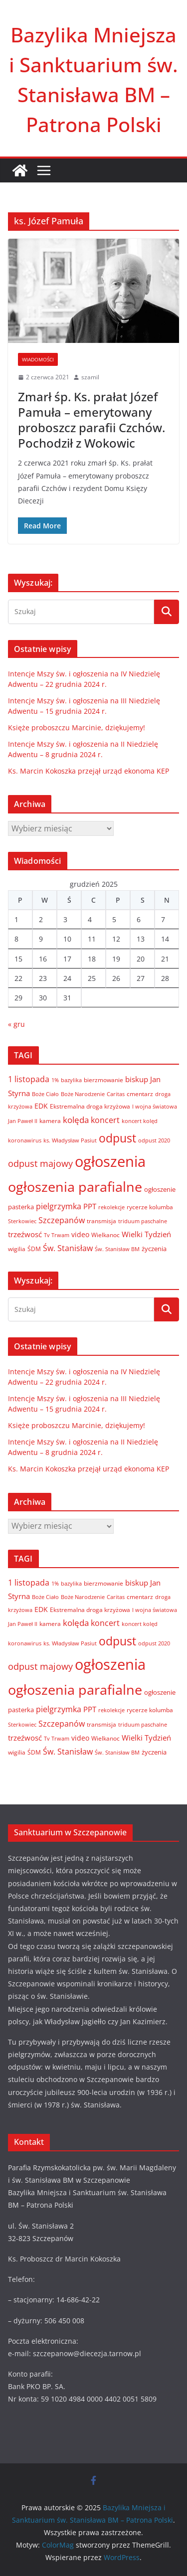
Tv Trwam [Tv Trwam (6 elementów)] (56, 1235)
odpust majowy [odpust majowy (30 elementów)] (40, 1163)
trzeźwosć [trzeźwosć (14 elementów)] (25, 1234)
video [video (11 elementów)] (80, 1234)
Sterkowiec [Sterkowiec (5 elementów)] (22, 1221)
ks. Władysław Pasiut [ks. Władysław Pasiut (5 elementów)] (70, 1140)
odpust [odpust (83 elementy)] (117, 1138)
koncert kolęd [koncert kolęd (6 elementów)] (140, 1121)
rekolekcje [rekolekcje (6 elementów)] (111, 1207)
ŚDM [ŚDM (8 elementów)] (34, 1249)
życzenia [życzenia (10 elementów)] (154, 1248)
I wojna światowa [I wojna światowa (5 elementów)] (154, 1106)
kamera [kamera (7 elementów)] (50, 1121)
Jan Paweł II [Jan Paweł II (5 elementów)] (22, 1121)
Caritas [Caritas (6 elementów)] (116, 1094)
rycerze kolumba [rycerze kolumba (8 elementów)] (150, 1207)
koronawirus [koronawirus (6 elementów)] (24, 1140)
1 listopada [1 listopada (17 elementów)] (28, 1079)
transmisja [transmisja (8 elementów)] (101, 1221)
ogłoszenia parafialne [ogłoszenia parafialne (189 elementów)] (75, 1187)
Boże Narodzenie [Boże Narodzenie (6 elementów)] (83, 1094)
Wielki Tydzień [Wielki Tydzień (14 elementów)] (146, 1234)
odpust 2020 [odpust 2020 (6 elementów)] (154, 1140)
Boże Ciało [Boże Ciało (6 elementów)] (45, 1094)
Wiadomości (38, 359)
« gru (16, 1024)
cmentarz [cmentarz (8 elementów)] (140, 1094)
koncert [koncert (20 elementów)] (105, 1120)
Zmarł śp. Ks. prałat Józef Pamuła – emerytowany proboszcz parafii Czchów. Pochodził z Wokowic (91, 420)
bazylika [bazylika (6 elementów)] (71, 1080)
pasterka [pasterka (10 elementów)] (21, 1206)
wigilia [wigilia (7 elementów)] (16, 1249)
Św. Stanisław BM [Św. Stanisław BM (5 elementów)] (117, 1249)
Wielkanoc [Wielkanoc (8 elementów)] (105, 1235)
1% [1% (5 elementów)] (55, 1080)
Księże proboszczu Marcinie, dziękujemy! (76, 727)
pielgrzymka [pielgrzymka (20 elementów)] (58, 1206)
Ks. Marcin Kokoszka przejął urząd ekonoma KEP (88, 771)
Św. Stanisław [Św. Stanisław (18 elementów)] (68, 1248)
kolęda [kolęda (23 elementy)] (76, 1120)
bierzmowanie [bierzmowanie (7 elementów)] (103, 1080)
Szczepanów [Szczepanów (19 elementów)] (61, 1220)
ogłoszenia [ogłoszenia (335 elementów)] (110, 1161)
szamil (90, 377)
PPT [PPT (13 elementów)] (89, 1206)
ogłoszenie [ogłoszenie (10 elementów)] (160, 1189)
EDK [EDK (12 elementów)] (41, 1106)
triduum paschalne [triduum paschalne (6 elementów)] (142, 1221)
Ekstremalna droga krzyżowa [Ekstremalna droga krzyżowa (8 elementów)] (90, 1106)
